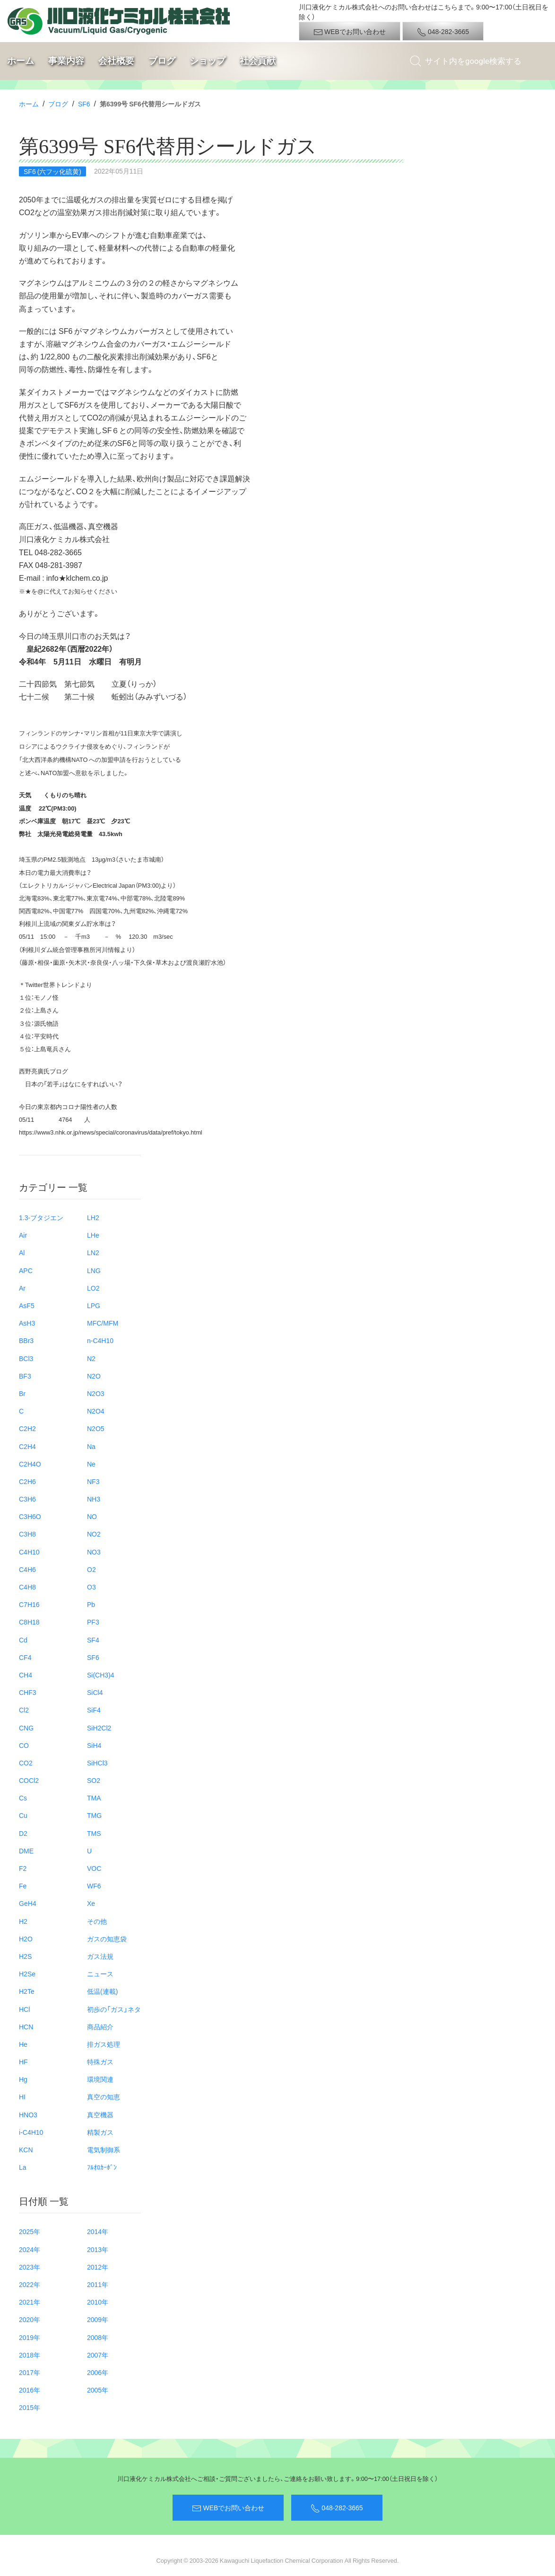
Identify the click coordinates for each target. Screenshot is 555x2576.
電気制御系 (103, 2149)
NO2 (94, 1533)
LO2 (93, 1287)
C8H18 (29, 1621)
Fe (22, 1885)
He (23, 2044)
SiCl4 (95, 1692)
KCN (26, 2149)
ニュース (100, 1973)
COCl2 (29, 1780)
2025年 (29, 2231)
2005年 (97, 2389)
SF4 (93, 1639)
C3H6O (30, 1516)
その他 (97, 1921)
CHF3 (27, 1692)
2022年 (29, 2284)
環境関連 (100, 2079)
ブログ (161, 60)
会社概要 (116, 60)
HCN (26, 2026)
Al (22, 1252)
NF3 (93, 1481)
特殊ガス (100, 2061)
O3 (91, 1586)
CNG (26, 1727)
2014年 (97, 2231)
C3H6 (27, 1498)
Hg (23, 2079)
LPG (93, 1305)
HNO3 (28, 2114)
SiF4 (94, 1709)
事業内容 (66, 60)
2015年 (29, 2407)
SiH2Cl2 (99, 1727)
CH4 (25, 1674)
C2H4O (30, 1463)
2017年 (29, 2372)
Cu (23, 1815)
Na (91, 1446)
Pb (91, 1604)
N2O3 (95, 1393)
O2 (91, 1569)
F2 (22, 1868)
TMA (94, 1797)
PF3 (93, 1621)
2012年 (97, 2266)
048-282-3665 (443, 31)
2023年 (29, 2266)
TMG (94, 1815)
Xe (91, 1903)
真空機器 (100, 2114)
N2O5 (95, 1428)
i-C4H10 (31, 2132)
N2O (94, 1375)
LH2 (93, 1217)
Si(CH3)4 (100, 1674)
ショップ (207, 60)
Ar (22, 1287)
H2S (25, 1956)
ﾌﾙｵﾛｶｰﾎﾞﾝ (102, 2167)
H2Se (27, 1973)
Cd (23, 1639)
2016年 (29, 2389)
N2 (91, 1358)
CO (24, 1745)
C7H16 (29, 1604)
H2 (23, 1921)
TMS (94, 1833)
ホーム (20, 60)
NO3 (94, 1551)
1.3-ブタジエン (41, 1217)
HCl (24, 2009)
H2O (26, 1938)
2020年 (29, 2319)
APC (26, 1270)
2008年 (97, 2337)
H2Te (27, 1991)
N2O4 (95, 1410)
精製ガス (100, 2132)
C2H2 (27, 1428)
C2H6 (27, 1481)
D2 (23, 1833)
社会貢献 (258, 60)
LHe (93, 1235)
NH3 (93, 1498)
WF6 (94, 1885)
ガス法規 (100, 1956)
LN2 (93, 1252)
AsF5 (27, 1305)
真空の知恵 (103, 2096)
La (22, 2167)
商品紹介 (100, 2026)
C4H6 (27, 1569)
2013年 (97, 2249)
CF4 (25, 1657)
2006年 (97, 2372)
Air (23, 1235)
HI (22, 2096)
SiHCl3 (97, 1762)
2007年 (97, 2354)
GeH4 (27, 1903)
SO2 (93, 1780)
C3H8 (27, 1533)
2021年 (29, 2301)
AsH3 (27, 1322)
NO (92, 1516)
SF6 (84, 103)
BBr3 (26, 1340)
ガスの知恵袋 (107, 1938)
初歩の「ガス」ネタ (114, 2009)
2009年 (97, 2319)
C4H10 (29, 1551)
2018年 (29, 2354)
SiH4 (94, 1745)
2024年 (29, 2249)
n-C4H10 (100, 1340)
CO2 (26, 1762)
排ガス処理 (103, 2044)
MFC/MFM (102, 1322)
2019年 (29, 2337)
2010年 (97, 2301)
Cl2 (24, 1709)
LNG (94, 1270)
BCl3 (26, 1358)
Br (22, 1393)
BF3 (25, 1375)
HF (23, 2061)
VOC (94, 1868)
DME (26, 1850)
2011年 (97, 2284)
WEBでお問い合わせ (349, 31)
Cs (23, 1797)
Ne (91, 1463)
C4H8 (27, 1586)
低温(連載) (102, 1991)
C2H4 (27, 1446)
